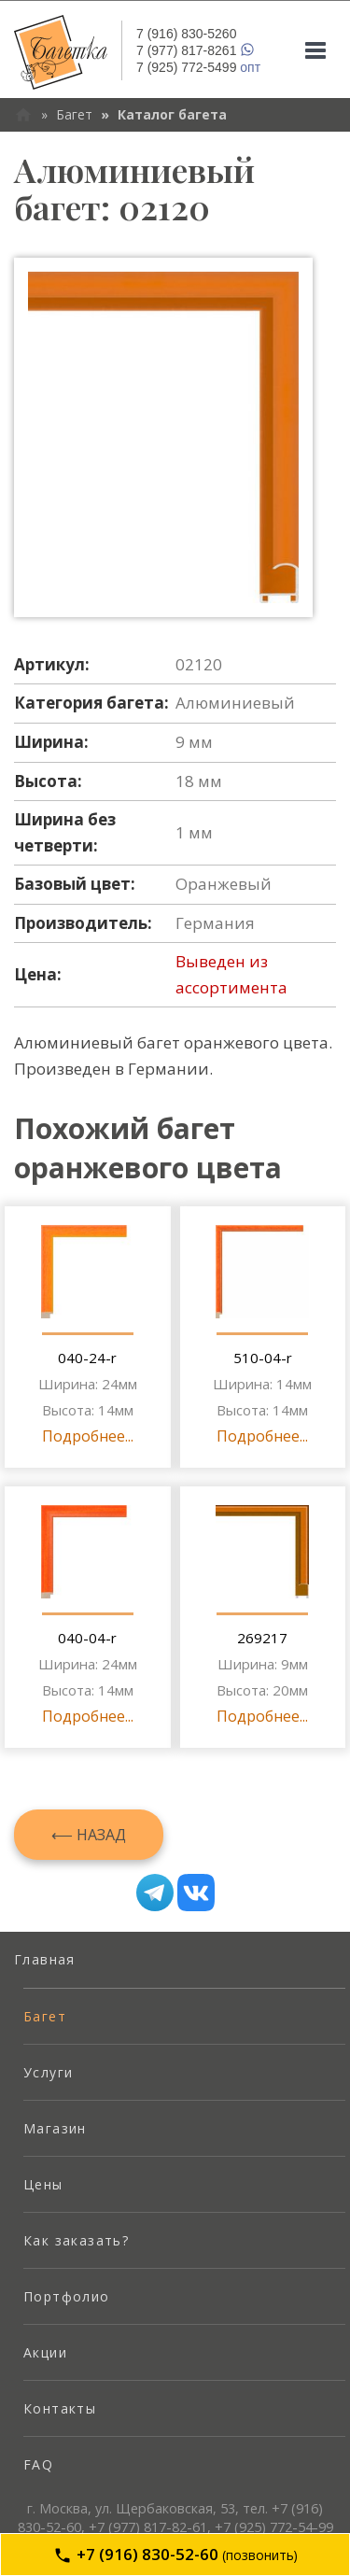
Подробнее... (87, 1436)
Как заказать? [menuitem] (76, 2240)
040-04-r (87, 1637)
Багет (74, 114)
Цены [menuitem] (43, 2184)
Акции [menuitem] (45, 2352)
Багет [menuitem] (44, 2016)
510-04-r (262, 1357)
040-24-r (87, 1357)
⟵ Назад (88, 1834)
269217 (262, 1637)
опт (198, 67)
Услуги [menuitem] (48, 2072)
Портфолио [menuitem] (66, 2296)
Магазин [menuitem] (55, 2128)
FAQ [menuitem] (38, 2464)
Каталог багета (172, 114)
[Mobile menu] (315, 50)
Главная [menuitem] (45, 1959)
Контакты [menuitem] (59, 2408)
